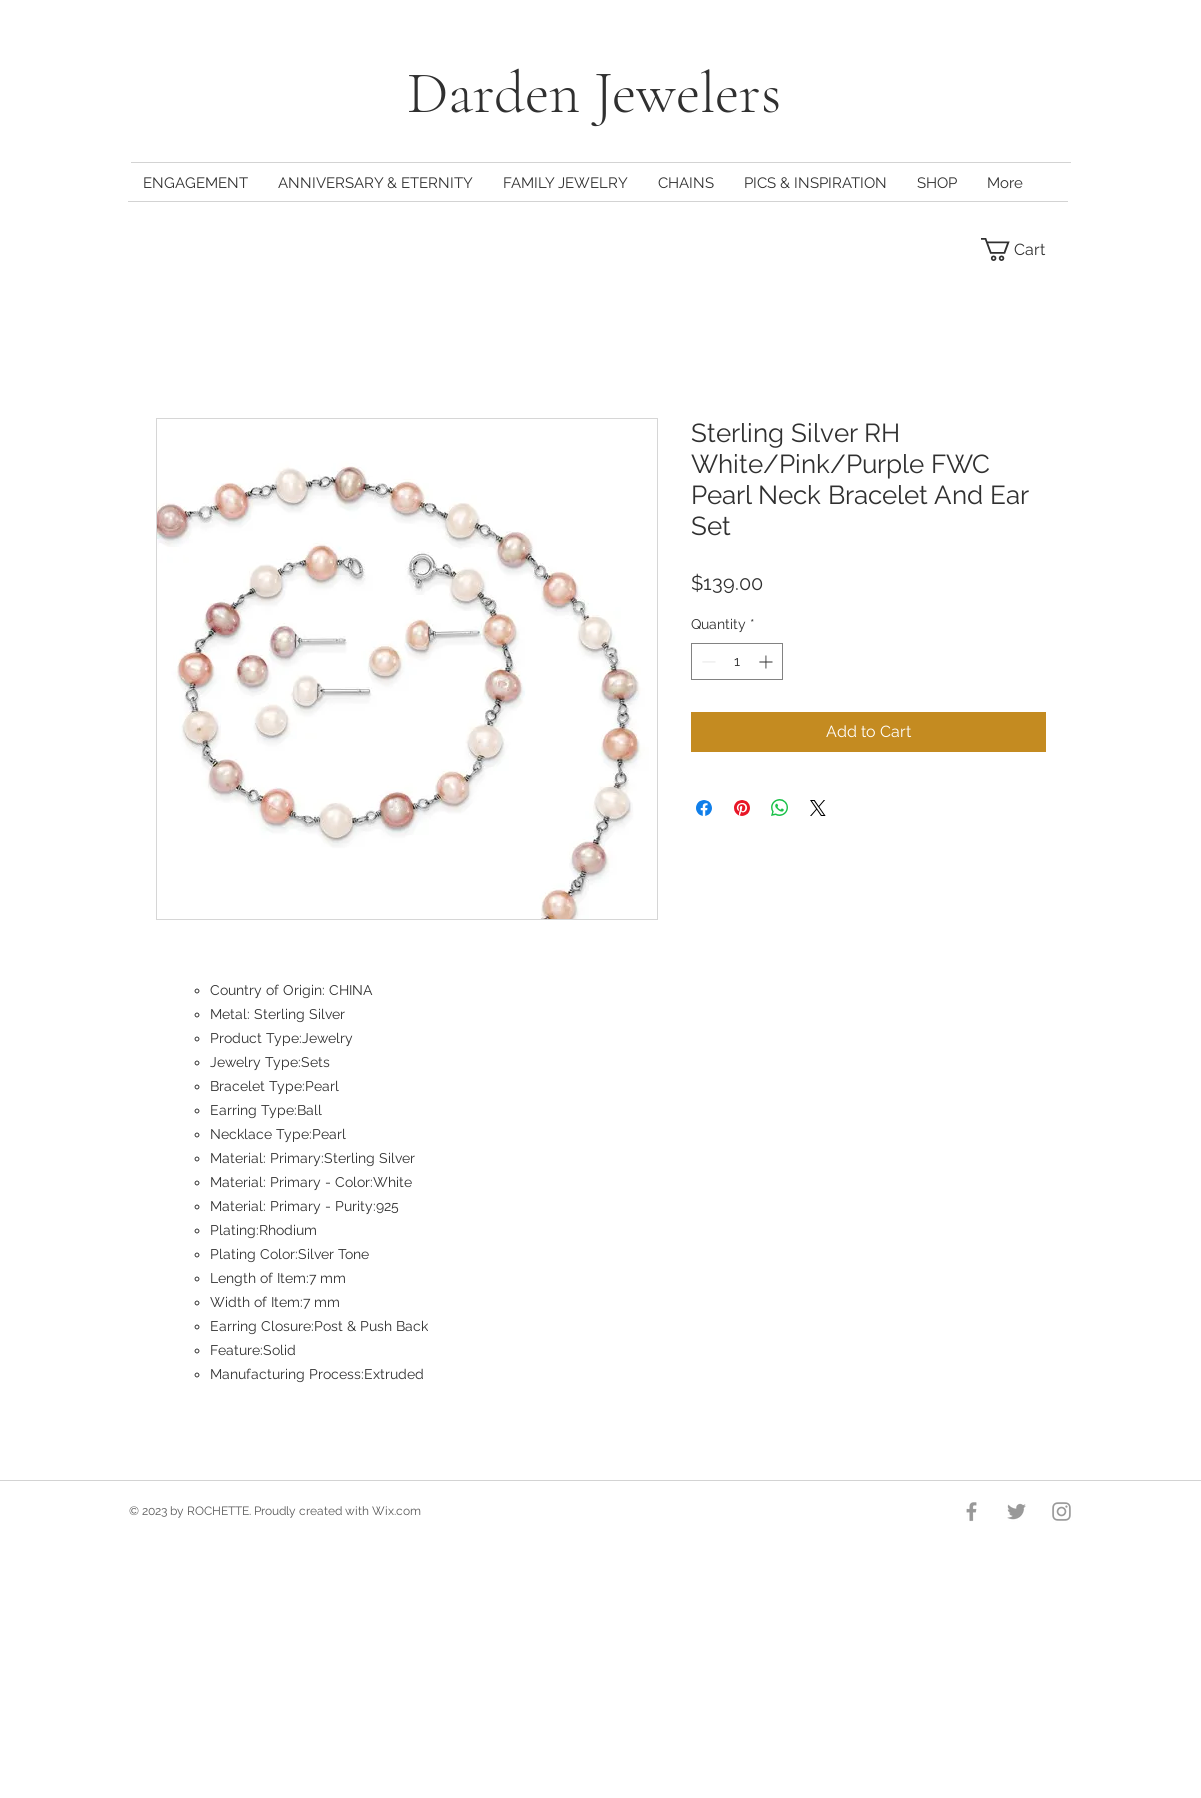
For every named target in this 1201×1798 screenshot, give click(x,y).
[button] (1025, 249)
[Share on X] (818, 808)
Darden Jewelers (601, 93)
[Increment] (767, 661)
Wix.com (396, 1511)
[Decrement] (706, 661)
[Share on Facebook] (704, 808)
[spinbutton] (737, 661)
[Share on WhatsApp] (780, 808)
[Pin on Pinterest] (742, 808)
